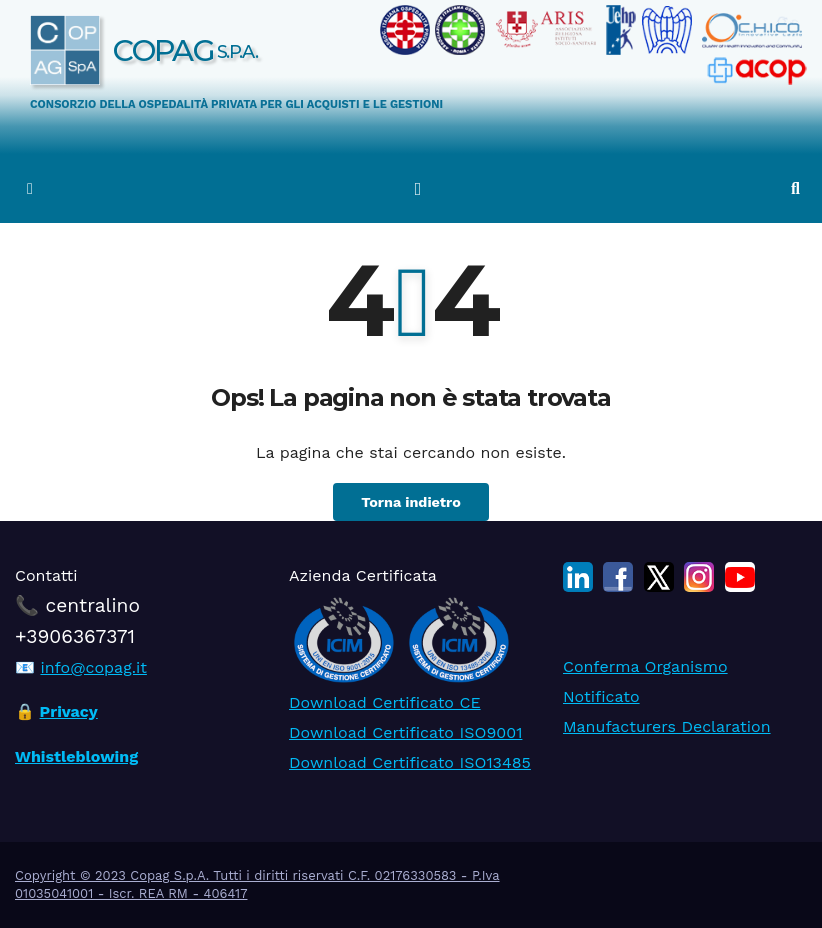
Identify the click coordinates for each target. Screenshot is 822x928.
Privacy (69, 711)
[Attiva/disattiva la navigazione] (418, 188)
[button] (795, 188)
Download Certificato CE (385, 701)
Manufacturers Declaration (667, 726)
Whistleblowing (76, 755)
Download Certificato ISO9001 (405, 731)
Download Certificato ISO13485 (410, 761)
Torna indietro (411, 502)
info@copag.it (93, 667)
